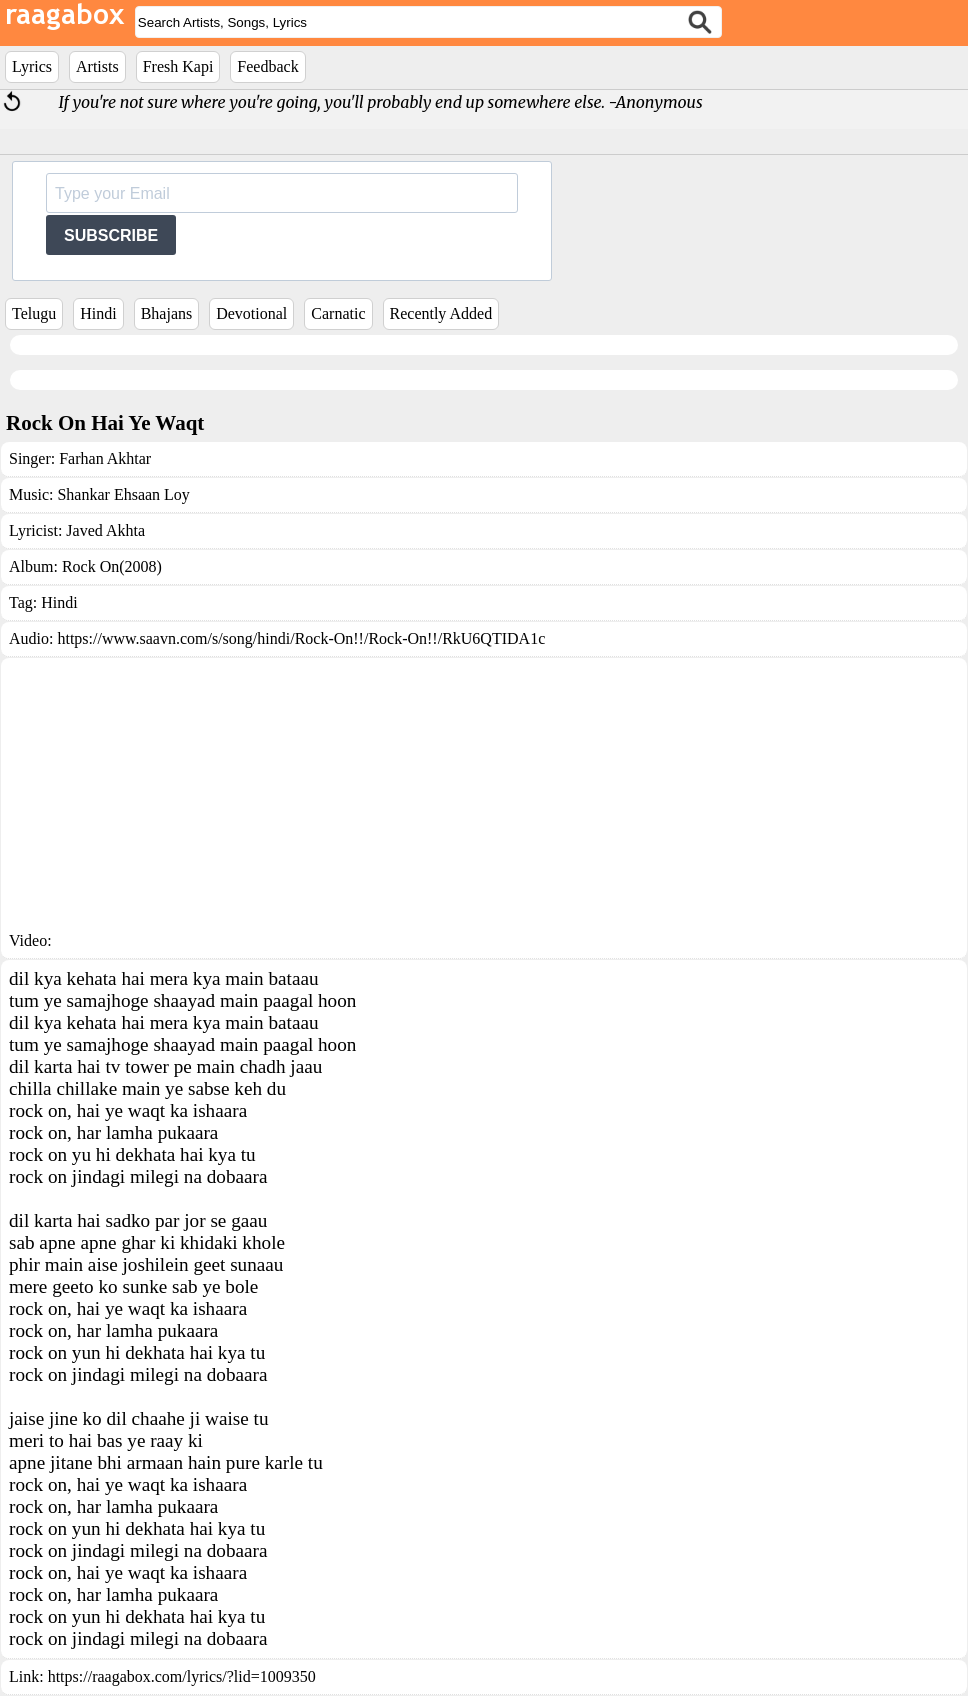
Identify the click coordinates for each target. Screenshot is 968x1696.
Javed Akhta (105, 530)
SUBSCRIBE (111, 235)
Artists (97, 66)
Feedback (267, 66)
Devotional (251, 313)
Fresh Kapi (178, 66)
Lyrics (32, 66)
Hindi (98, 313)
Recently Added (441, 313)
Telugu (34, 313)
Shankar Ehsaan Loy (123, 494)
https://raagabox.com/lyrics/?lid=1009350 (182, 1676)
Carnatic (338, 313)
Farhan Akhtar (105, 458)
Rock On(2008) (112, 566)
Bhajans (167, 313)
